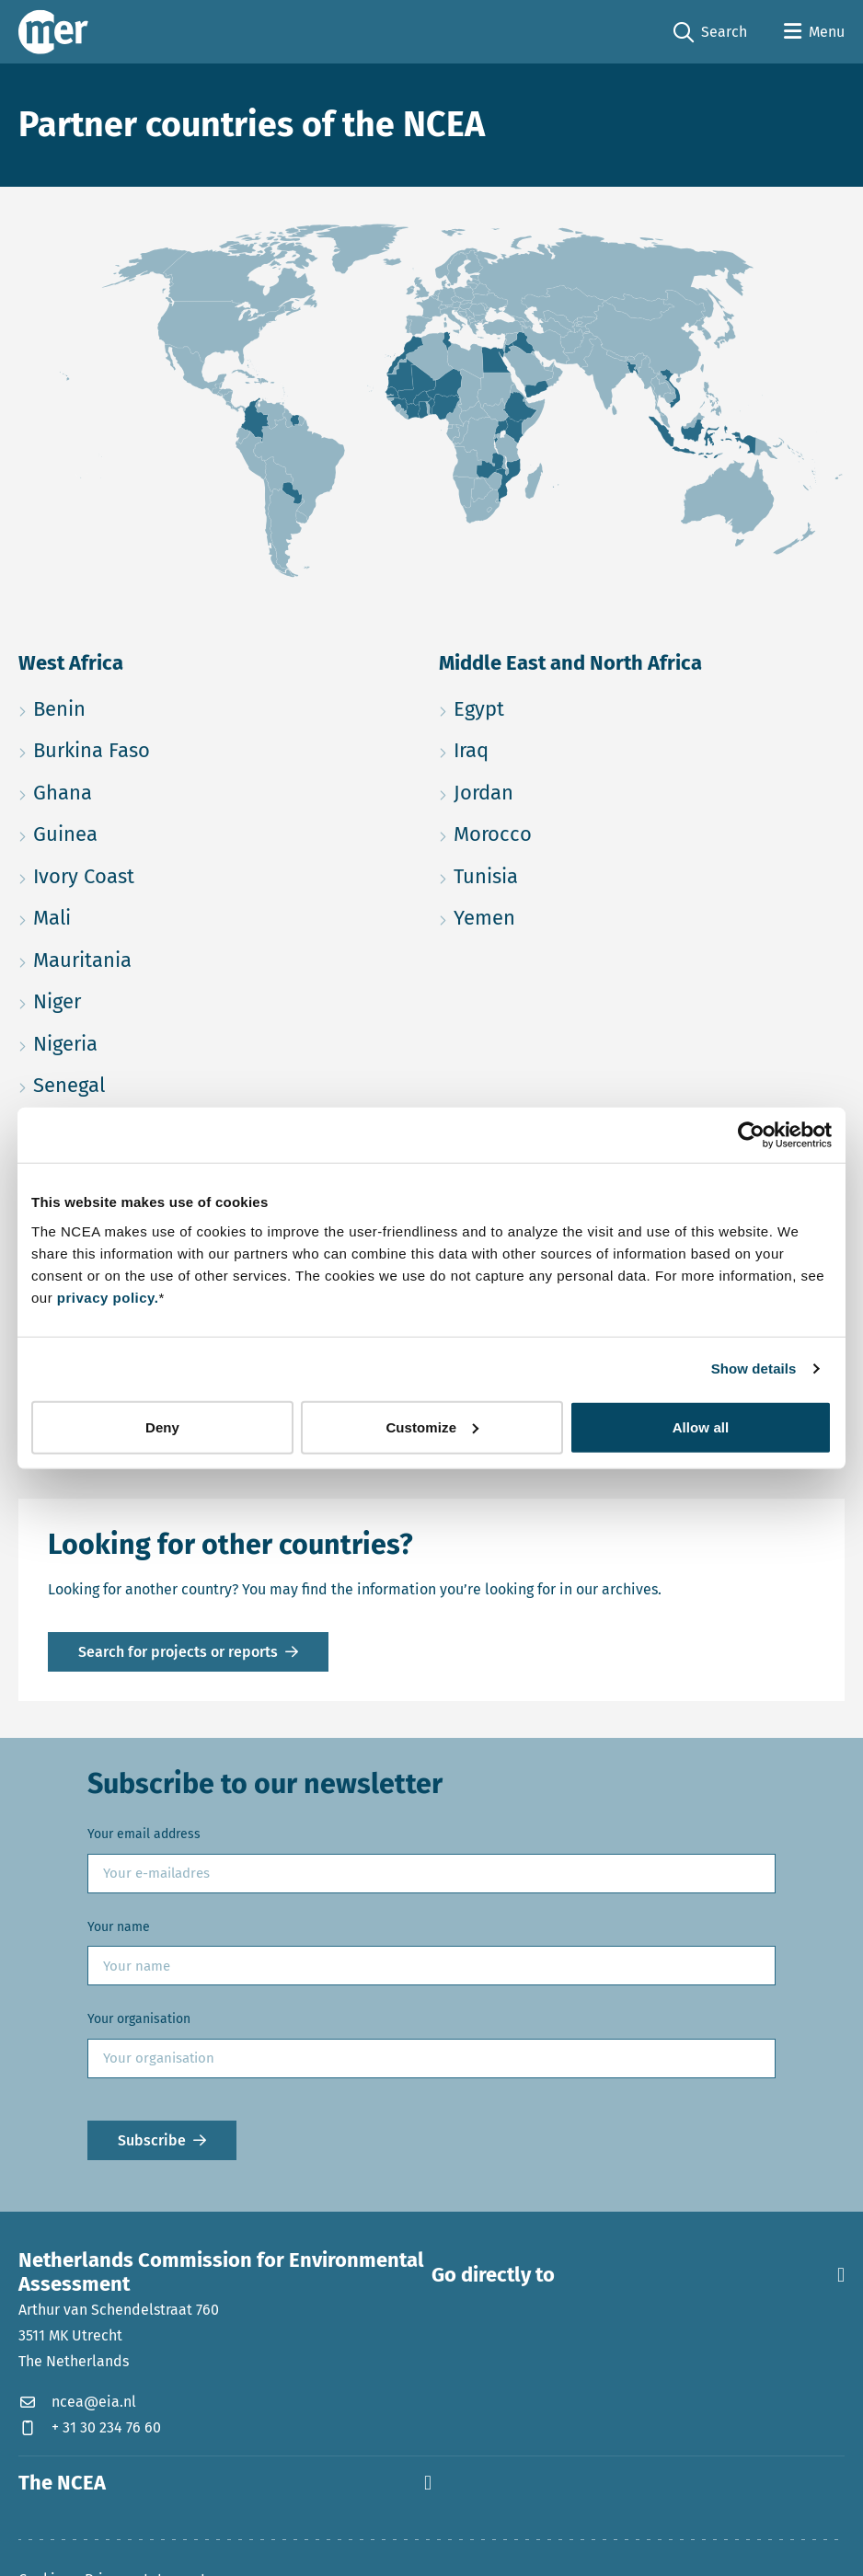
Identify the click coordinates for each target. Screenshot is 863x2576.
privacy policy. (108, 1297)
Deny (162, 1426)
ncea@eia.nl (77, 2401)
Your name (118, 1927)
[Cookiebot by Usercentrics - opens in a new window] (751, 1135)
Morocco (580, 831)
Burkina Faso (178, 747)
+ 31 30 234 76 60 (89, 2427)
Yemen (572, 915)
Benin (146, 706)
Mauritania (169, 957)
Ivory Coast (171, 873)
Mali (139, 915)
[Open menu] (814, 32)
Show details (754, 1368)
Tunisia (573, 873)
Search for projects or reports (178, 1652)
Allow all (701, 1426)
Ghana (150, 790)
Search (710, 32)
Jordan (571, 790)
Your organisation (138, 2019)
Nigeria (152, 1041)
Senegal (156, 1082)
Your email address (144, 1834)
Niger (144, 998)
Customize (431, 1426)
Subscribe (152, 2140)
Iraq (558, 747)
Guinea (152, 831)
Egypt (566, 706)
